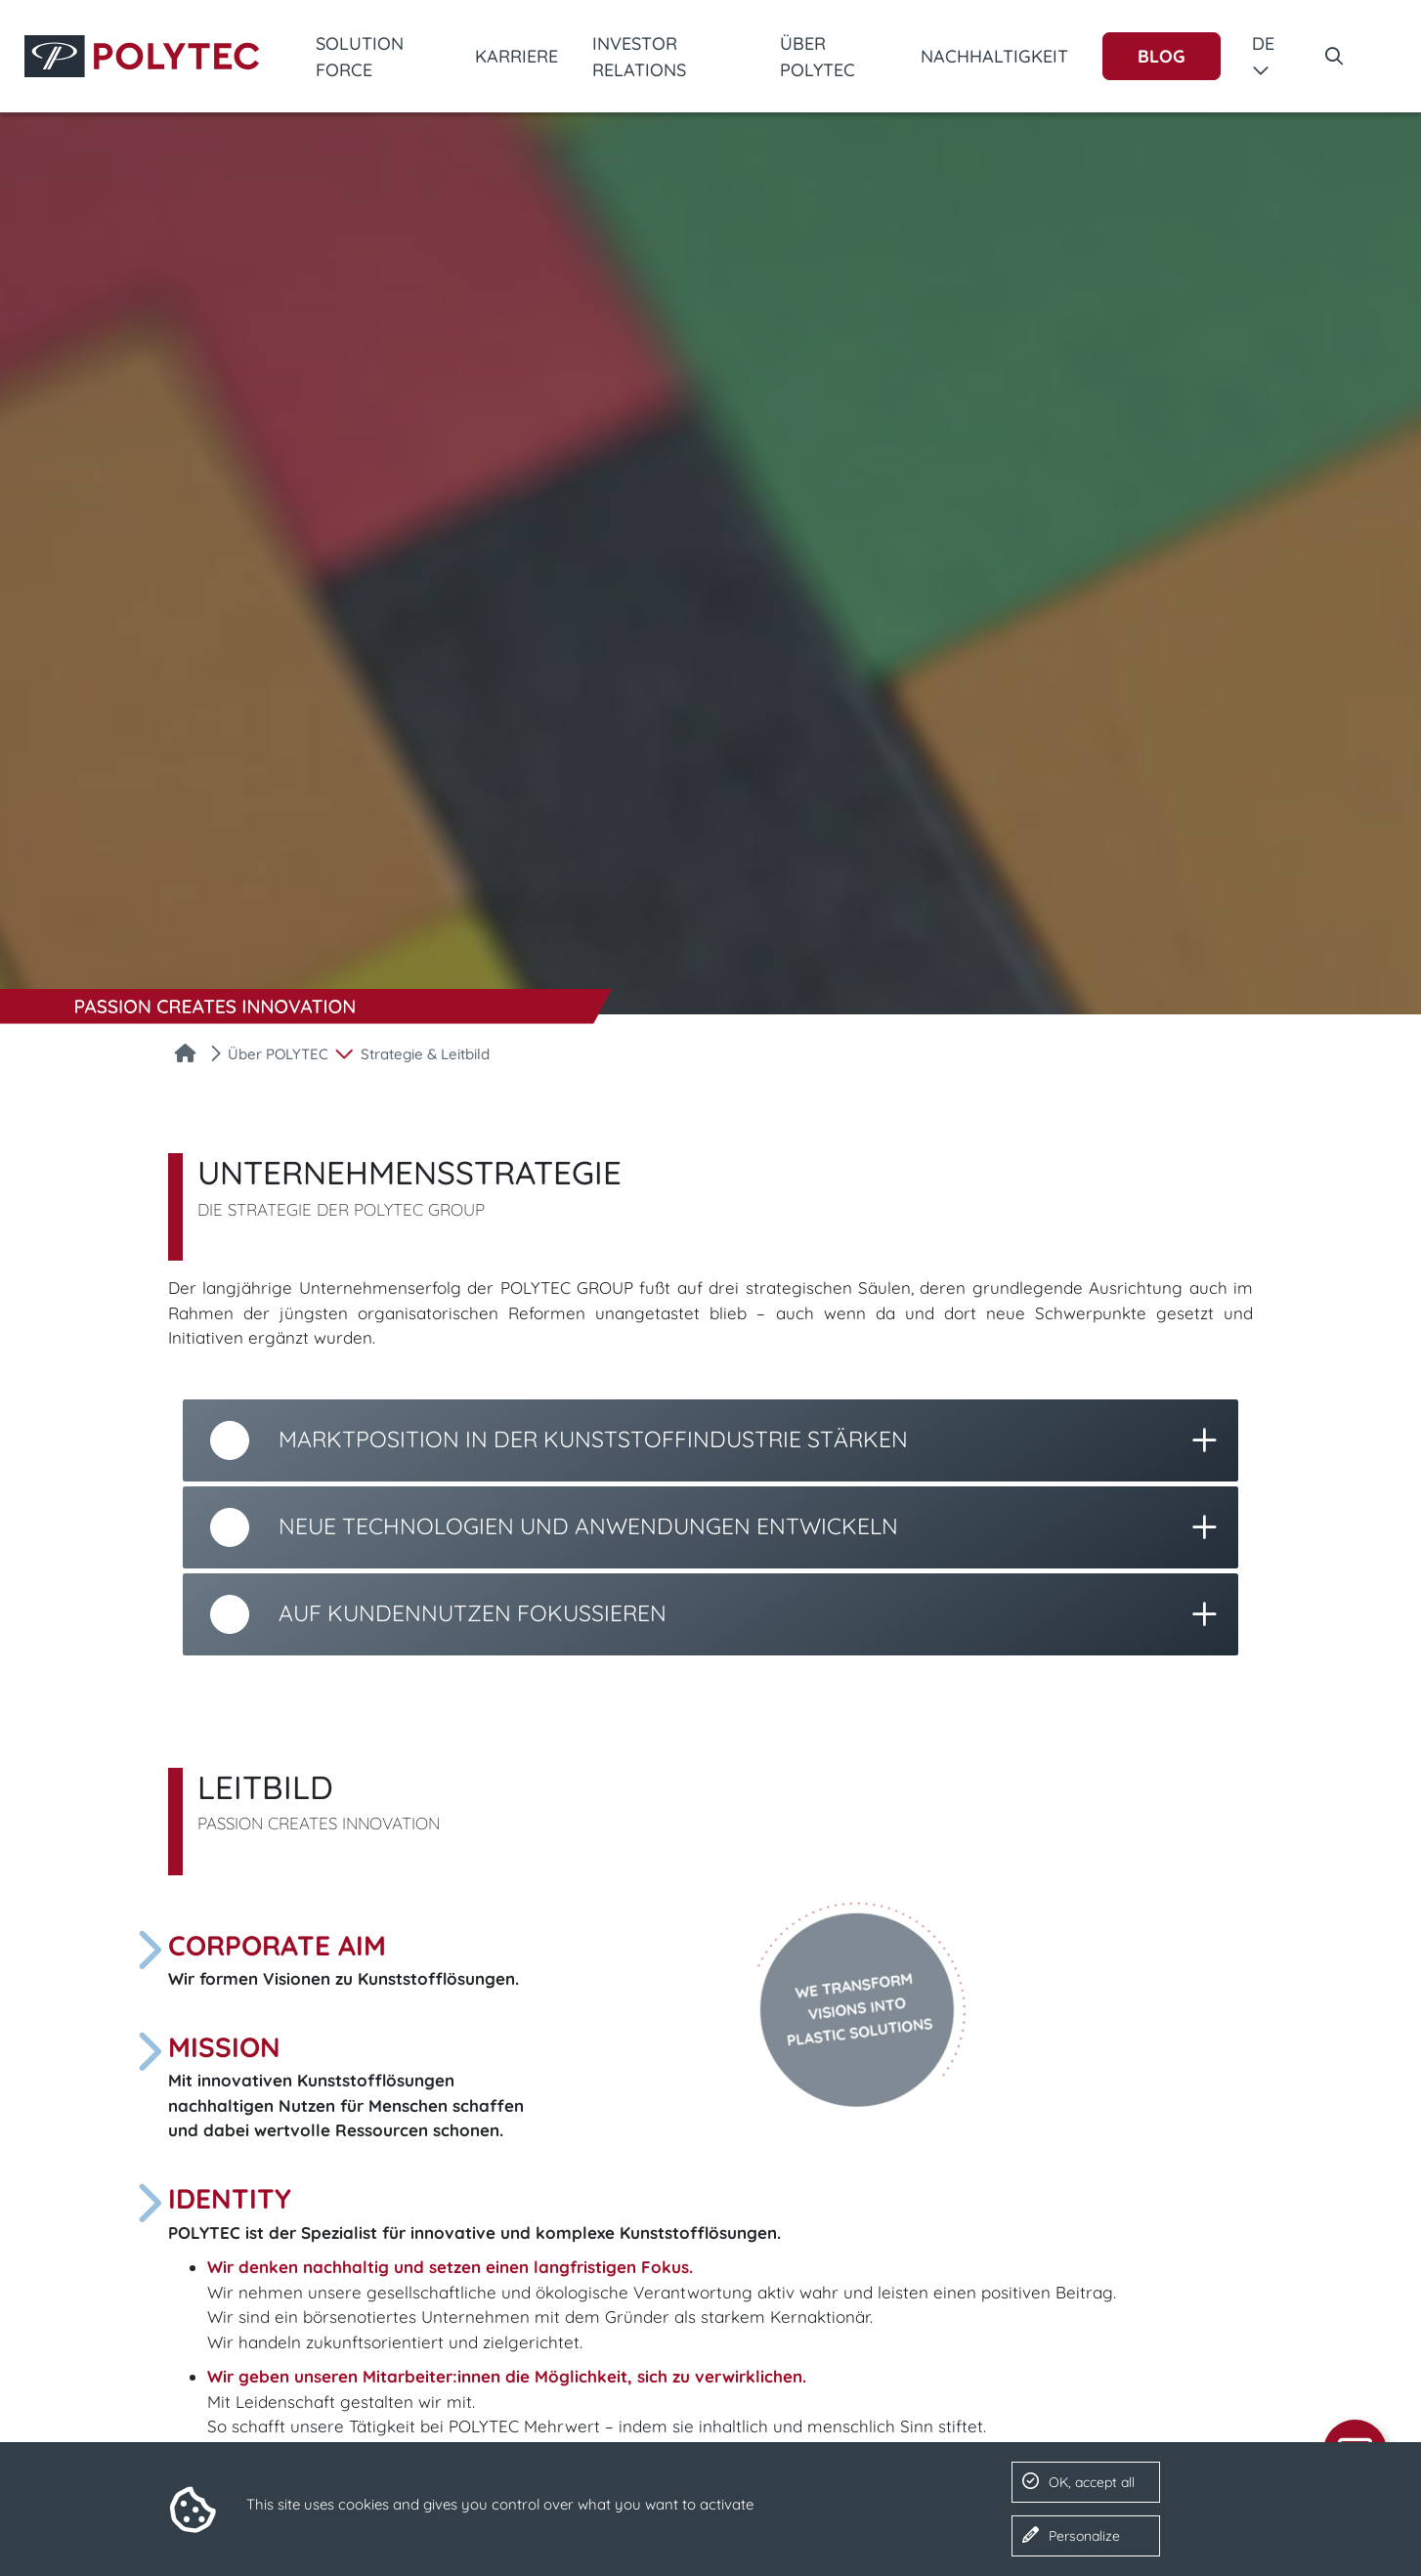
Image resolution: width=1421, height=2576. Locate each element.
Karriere (516, 56)
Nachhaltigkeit (994, 56)
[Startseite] (185, 1055)
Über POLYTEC (817, 56)
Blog (1161, 56)
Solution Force (360, 56)
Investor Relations (639, 56)
